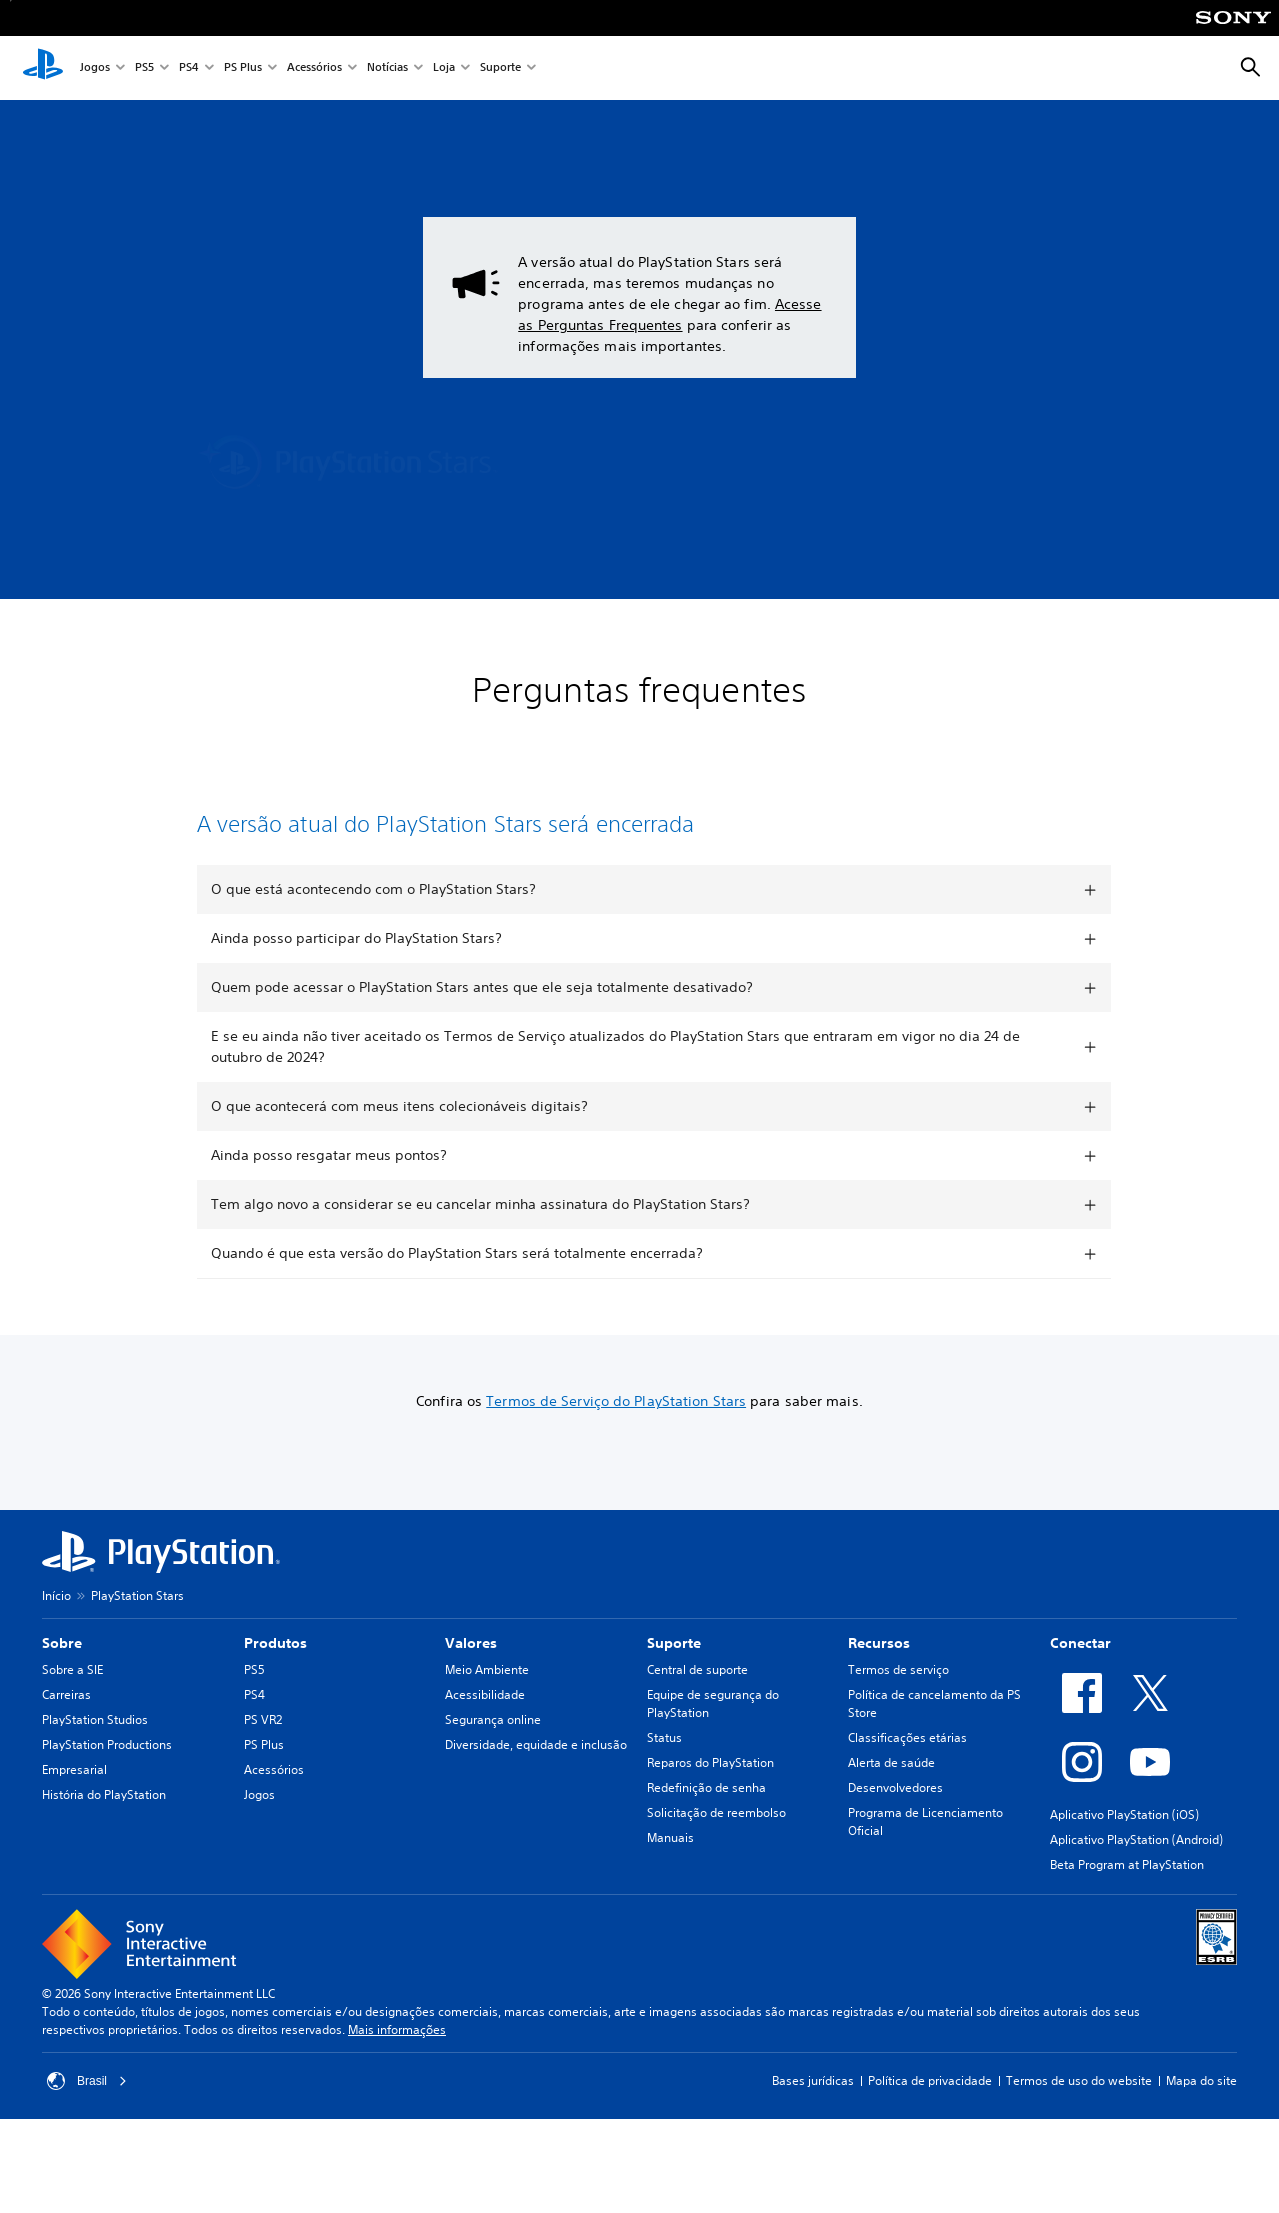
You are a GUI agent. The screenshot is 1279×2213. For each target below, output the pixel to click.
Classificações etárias (907, 1737)
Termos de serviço (898, 1669)
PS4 (189, 68)
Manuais (670, 1837)
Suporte (500, 68)
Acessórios (314, 68)
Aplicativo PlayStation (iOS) (1124, 1814)
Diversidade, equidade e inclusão (536, 1744)
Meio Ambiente (487, 1669)
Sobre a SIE (72, 1669)
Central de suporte (697, 1669)
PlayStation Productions (107, 1744)
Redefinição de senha (706, 1787)
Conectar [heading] (1080, 1643)
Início (56, 1595)
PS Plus (243, 68)
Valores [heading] (471, 1643)
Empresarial (74, 1769)
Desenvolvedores (895, 1787)
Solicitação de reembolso (716, 1812)
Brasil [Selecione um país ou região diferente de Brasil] (87, 2081)
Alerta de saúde (891, 1762)
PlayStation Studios (95, 1719)
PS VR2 (263, 1719)
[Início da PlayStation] (43, 68)
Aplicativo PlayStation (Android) (1136, 1839)
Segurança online (493, 1719)
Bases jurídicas (813, 2080)
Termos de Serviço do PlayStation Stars (616, 1401)
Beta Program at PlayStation (1127, 1864)
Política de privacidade (930, 2080)
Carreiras (66, 1694)
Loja (444, 68)
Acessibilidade (485, 1694)
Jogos (95, 68)
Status (664, 1737)
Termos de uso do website (1079, 2080)
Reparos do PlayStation (710, 1762)
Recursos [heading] (879, 1643)
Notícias (387, 68)
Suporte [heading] (674, 1643)
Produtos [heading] (275, 1643)
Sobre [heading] (62, 1643)
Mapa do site (1201, 2080)
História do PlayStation (104, 1794)
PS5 (144, 68)
